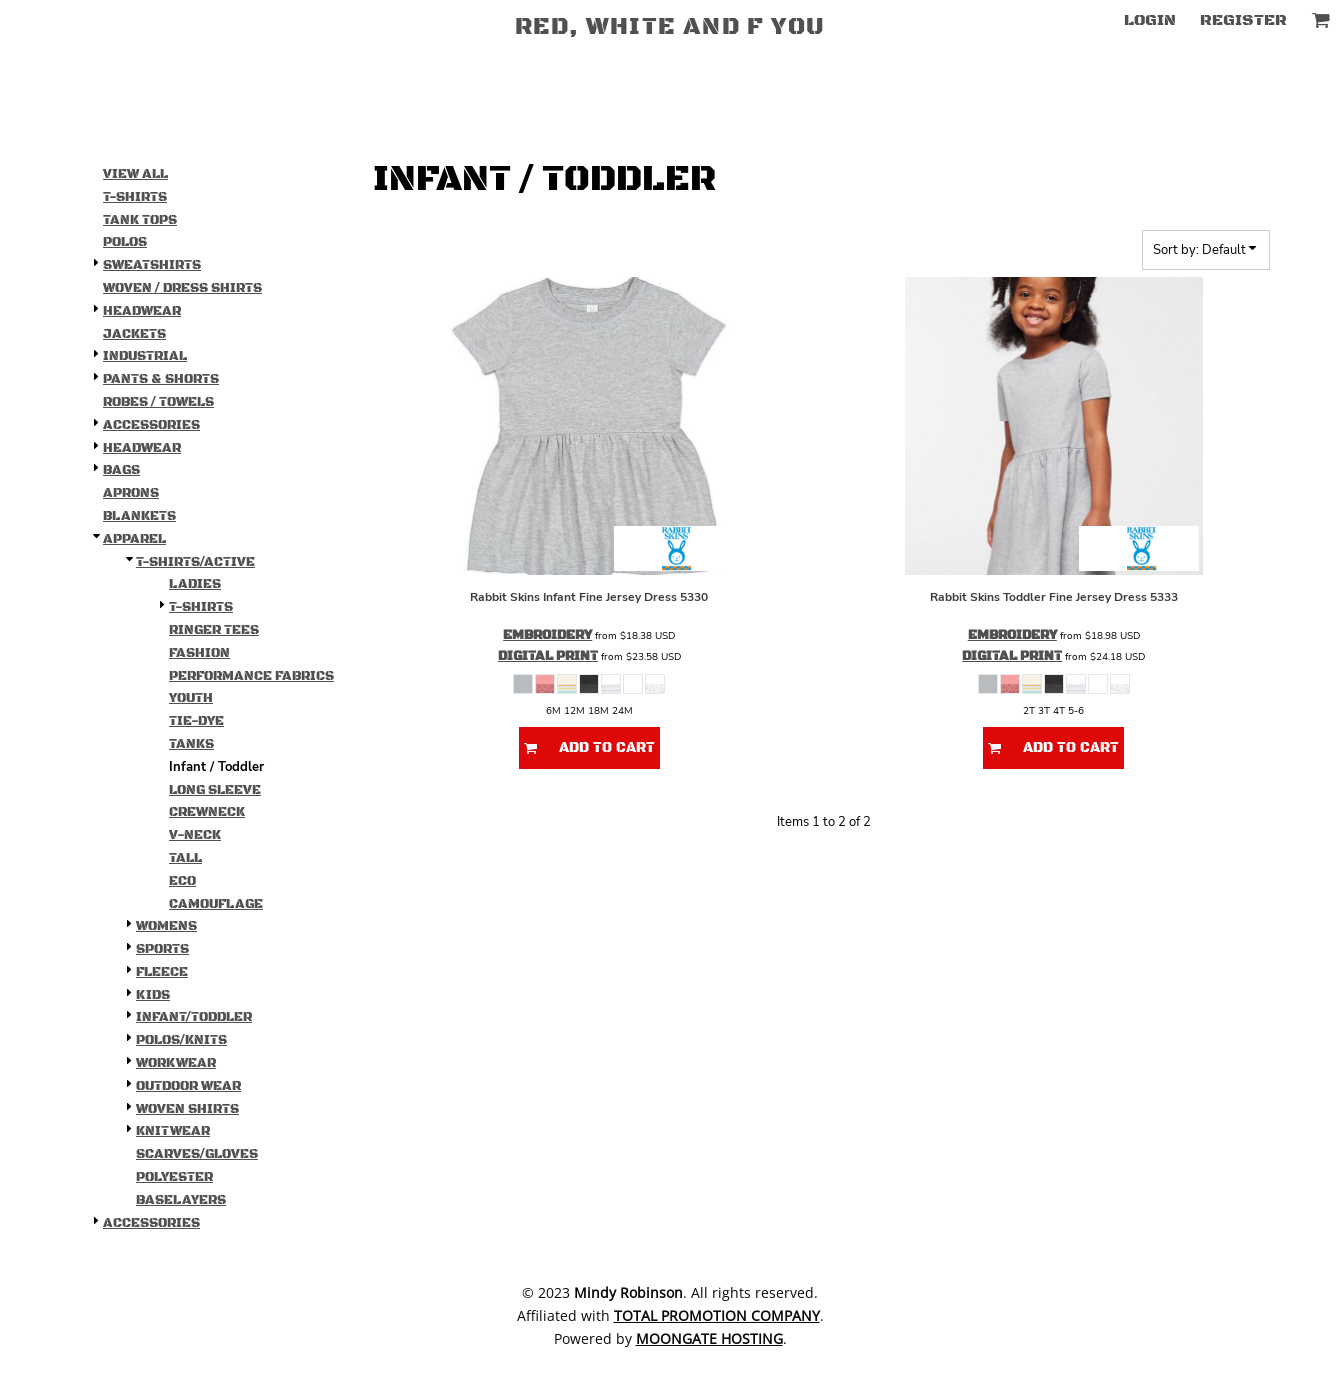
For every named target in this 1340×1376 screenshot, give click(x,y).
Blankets (139, 516)
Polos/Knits (181, 1040)
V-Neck (195, 835)
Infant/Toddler (194, 1017)
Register (1243, 20)
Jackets (134, 334)
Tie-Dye (196, 721)
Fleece (162, 972)
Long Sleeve (215, 790)
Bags (121, 470)
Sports (162, 949)
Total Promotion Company (717, 1315)
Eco (182, 881)
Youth (191, 698)
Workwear (176, 1063)
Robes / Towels (158, 402)
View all (135, 174)
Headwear (142, 311)
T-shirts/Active (195, 562)
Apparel (134, 539)
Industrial (145, 356)
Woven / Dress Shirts (182, 288)
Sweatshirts (152, 265)
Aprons (131, 493)
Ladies (195, 584)
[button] (1320, 19)
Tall (185, 858)
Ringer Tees (214, 630)
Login (1150, 20)
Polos (125, 242)
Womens (166, 926)
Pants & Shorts (161, 379)
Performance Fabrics (251, 676)
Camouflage (216, 904)
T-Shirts (135, 197)
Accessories (151, 425)
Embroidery (547, 635)
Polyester (174, 1177)
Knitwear (173, 1131)
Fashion (199, 653)
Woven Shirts (187, 1109)
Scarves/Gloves (197, 1154)
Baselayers (181, 1200)
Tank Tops (140, 220)
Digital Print (548, 656)
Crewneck (207, 812)
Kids (153, 995)
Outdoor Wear (188, 1086)
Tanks (191, 744)
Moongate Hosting (709, 1338)
